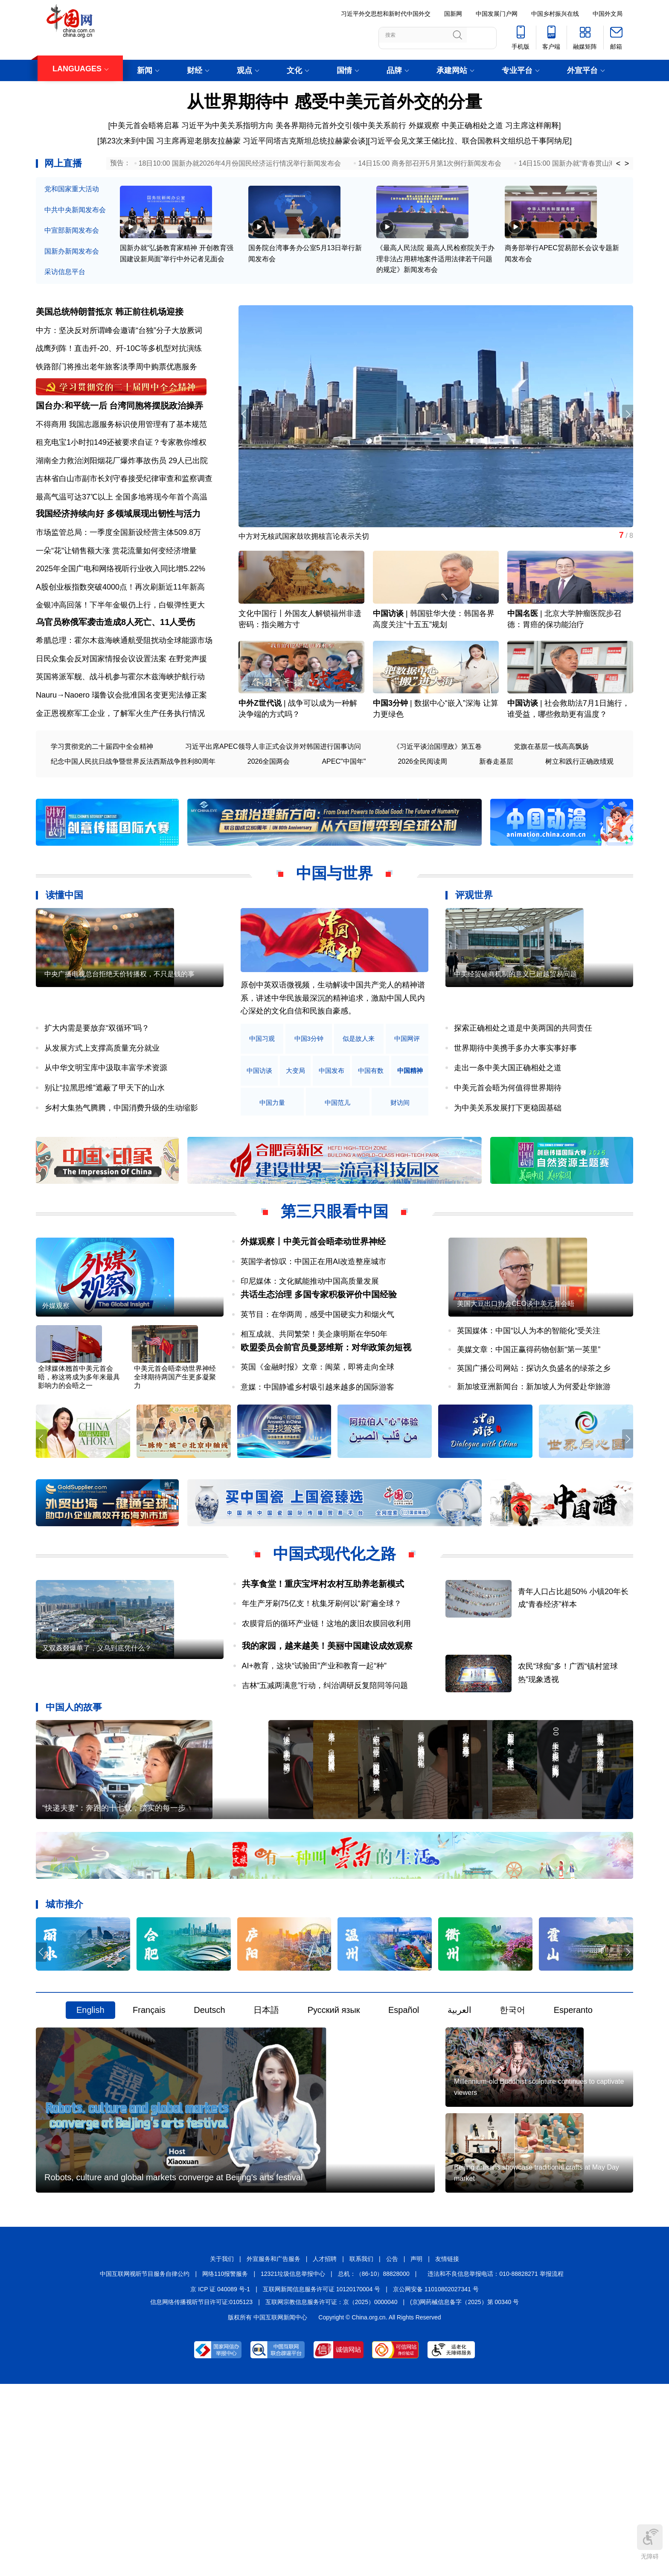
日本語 (266, 2141)
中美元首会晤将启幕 (144, 125)
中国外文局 (607, 13)
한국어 (512, 2141)
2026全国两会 (268, 817)
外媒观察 (424, 125)
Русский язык (334, 2141)
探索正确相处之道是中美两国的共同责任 (523, 1083)
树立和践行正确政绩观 (579, 817)
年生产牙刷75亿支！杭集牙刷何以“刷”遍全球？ (321, 1699)
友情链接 (447, 2448)
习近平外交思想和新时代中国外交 (385, 13)
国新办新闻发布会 (71, 251)
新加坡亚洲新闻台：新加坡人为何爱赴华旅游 (534, 1470)
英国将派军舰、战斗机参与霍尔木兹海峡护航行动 (120, 732)
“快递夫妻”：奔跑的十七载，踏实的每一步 (114, 1939)
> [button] (627, 163)
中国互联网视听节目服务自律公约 (144, 2464)
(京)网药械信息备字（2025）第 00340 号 (464, 2492)
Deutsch (209, 2141)
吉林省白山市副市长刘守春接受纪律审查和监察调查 (124, 508)
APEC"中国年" (344, 817)
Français (149, 2141)
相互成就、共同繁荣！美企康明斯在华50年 (314, 1403)
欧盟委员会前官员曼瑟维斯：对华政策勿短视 (326, 1430)
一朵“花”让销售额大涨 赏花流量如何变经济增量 (116, 593)
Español (403, 2141)
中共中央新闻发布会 (75, 209)
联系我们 (361, 2448)
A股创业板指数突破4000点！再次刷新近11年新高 (120, 629)
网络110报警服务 (225, 2464)
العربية (459, 2141)
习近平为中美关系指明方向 (227, 125)
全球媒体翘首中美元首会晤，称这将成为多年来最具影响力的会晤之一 (79, 1476)
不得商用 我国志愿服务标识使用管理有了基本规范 (121, 454)
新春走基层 (496, 817)
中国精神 (264, 1158)
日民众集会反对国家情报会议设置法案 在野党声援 (121, 714)
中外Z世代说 (260, 758)
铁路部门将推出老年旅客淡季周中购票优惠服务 (116, 384)
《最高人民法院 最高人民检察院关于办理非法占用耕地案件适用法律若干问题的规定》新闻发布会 (435, 275)
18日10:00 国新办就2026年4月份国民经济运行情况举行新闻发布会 (240, 163)
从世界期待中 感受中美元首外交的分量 (334, 101)
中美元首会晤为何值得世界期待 (507, 1143)
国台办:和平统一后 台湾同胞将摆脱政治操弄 (119, 435)
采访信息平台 (64, 271)
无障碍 (650, 2542)
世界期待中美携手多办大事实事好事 (515, 1103)
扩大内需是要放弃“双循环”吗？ (96, 1083)
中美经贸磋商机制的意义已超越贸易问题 (515, 1057)
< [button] (618, 163)
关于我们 (222, 2448)
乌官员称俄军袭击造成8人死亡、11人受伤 (115, 677)
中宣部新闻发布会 (71, 230)
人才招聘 (325, 2448)
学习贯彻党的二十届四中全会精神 (102, 802)
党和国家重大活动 (71, 189)
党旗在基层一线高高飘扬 (551, 802)
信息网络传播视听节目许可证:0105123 (201, 2492)
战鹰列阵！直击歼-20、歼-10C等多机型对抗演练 (119, 365)
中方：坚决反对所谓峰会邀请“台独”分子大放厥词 (119, 347)
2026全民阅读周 (422, 817)
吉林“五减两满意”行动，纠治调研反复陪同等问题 (325, 1781)
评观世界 (474, 950)
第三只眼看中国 (334, 1267)
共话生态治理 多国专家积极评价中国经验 (319, 1363)
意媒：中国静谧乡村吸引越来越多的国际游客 (317, 1470)
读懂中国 (64, 950)
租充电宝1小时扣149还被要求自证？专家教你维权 (121, 472)
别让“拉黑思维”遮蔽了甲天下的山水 (104, 1143)
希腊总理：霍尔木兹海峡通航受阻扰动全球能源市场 (124, 696)
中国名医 (522, 650)
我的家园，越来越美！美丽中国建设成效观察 (327, 1741)
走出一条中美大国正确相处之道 (507, 1123)
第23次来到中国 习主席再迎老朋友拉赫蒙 (170, 141)
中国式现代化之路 (334, 1649)
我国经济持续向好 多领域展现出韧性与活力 (118, 556)
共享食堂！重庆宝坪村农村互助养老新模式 (323, 1679)
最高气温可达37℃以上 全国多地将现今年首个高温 (121, 527)
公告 (392, 2448)
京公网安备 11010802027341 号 (436, 2479)
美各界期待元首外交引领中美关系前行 (341, 125)
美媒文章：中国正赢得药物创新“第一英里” (528, 1432)
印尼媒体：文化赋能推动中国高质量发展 (310, 1336)
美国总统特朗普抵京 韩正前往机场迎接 (109, 328)
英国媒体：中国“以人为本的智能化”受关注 (528, 1414)
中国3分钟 (390, 758)
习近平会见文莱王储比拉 (412, 141)
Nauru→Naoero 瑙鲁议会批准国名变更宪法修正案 (121, 750)
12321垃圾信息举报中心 (293, 2464)
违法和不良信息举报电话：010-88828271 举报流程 (495, 2464)
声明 (416, 2448)
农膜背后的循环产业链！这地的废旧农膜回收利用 (326, 1718)
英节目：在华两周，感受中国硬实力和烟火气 (317, 1383)
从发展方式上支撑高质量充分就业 (102, 1103)
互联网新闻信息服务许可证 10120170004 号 (321, 2479)
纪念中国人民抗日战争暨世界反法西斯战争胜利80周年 (133, 817)
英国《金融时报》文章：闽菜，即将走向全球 (317, 1450)
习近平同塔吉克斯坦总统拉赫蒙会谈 (304, 141)
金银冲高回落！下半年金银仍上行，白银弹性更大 (120, 647)
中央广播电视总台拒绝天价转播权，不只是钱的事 (119, 1057)
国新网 (453, 13)
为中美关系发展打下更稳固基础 (507, 1163)
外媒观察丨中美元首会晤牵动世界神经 (313, 1297)
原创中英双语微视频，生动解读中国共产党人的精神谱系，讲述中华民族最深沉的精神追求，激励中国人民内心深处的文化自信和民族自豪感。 (333, 1053)
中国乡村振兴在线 (555, 13)
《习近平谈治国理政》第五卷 (437, 802)
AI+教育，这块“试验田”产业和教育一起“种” (314, 1761)
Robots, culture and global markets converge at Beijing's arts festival (173, 2367)
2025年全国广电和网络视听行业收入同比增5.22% (120, 611)
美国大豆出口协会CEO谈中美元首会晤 (515, 1386)
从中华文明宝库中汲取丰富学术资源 (105, 1123)
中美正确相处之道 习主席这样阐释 (500, 125)
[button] (625, 432)
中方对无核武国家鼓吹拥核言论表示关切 (308, 555)
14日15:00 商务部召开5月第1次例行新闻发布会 (429, 163)
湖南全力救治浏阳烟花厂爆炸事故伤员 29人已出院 (122, 490)
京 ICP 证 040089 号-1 (220, 2479)
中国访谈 (388, 650)
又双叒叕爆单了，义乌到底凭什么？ (96, 1771)
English (90, 2141)
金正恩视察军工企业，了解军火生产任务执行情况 (120, 769)
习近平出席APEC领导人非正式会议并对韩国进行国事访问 (273, 802)
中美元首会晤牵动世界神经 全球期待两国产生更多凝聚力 (175, 1476)
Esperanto (573, 2141)
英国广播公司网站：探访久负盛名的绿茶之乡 (534, 1451)
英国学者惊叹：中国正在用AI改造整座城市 (313, 1317)
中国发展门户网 (497, 13)
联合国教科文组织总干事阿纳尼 (516, 141)
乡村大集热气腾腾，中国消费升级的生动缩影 (121, 1163)
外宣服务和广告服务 (273, 2448)
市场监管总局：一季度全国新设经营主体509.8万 (118, 575)
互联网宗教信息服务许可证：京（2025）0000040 (331, 2492)
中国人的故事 (74, 1802)
